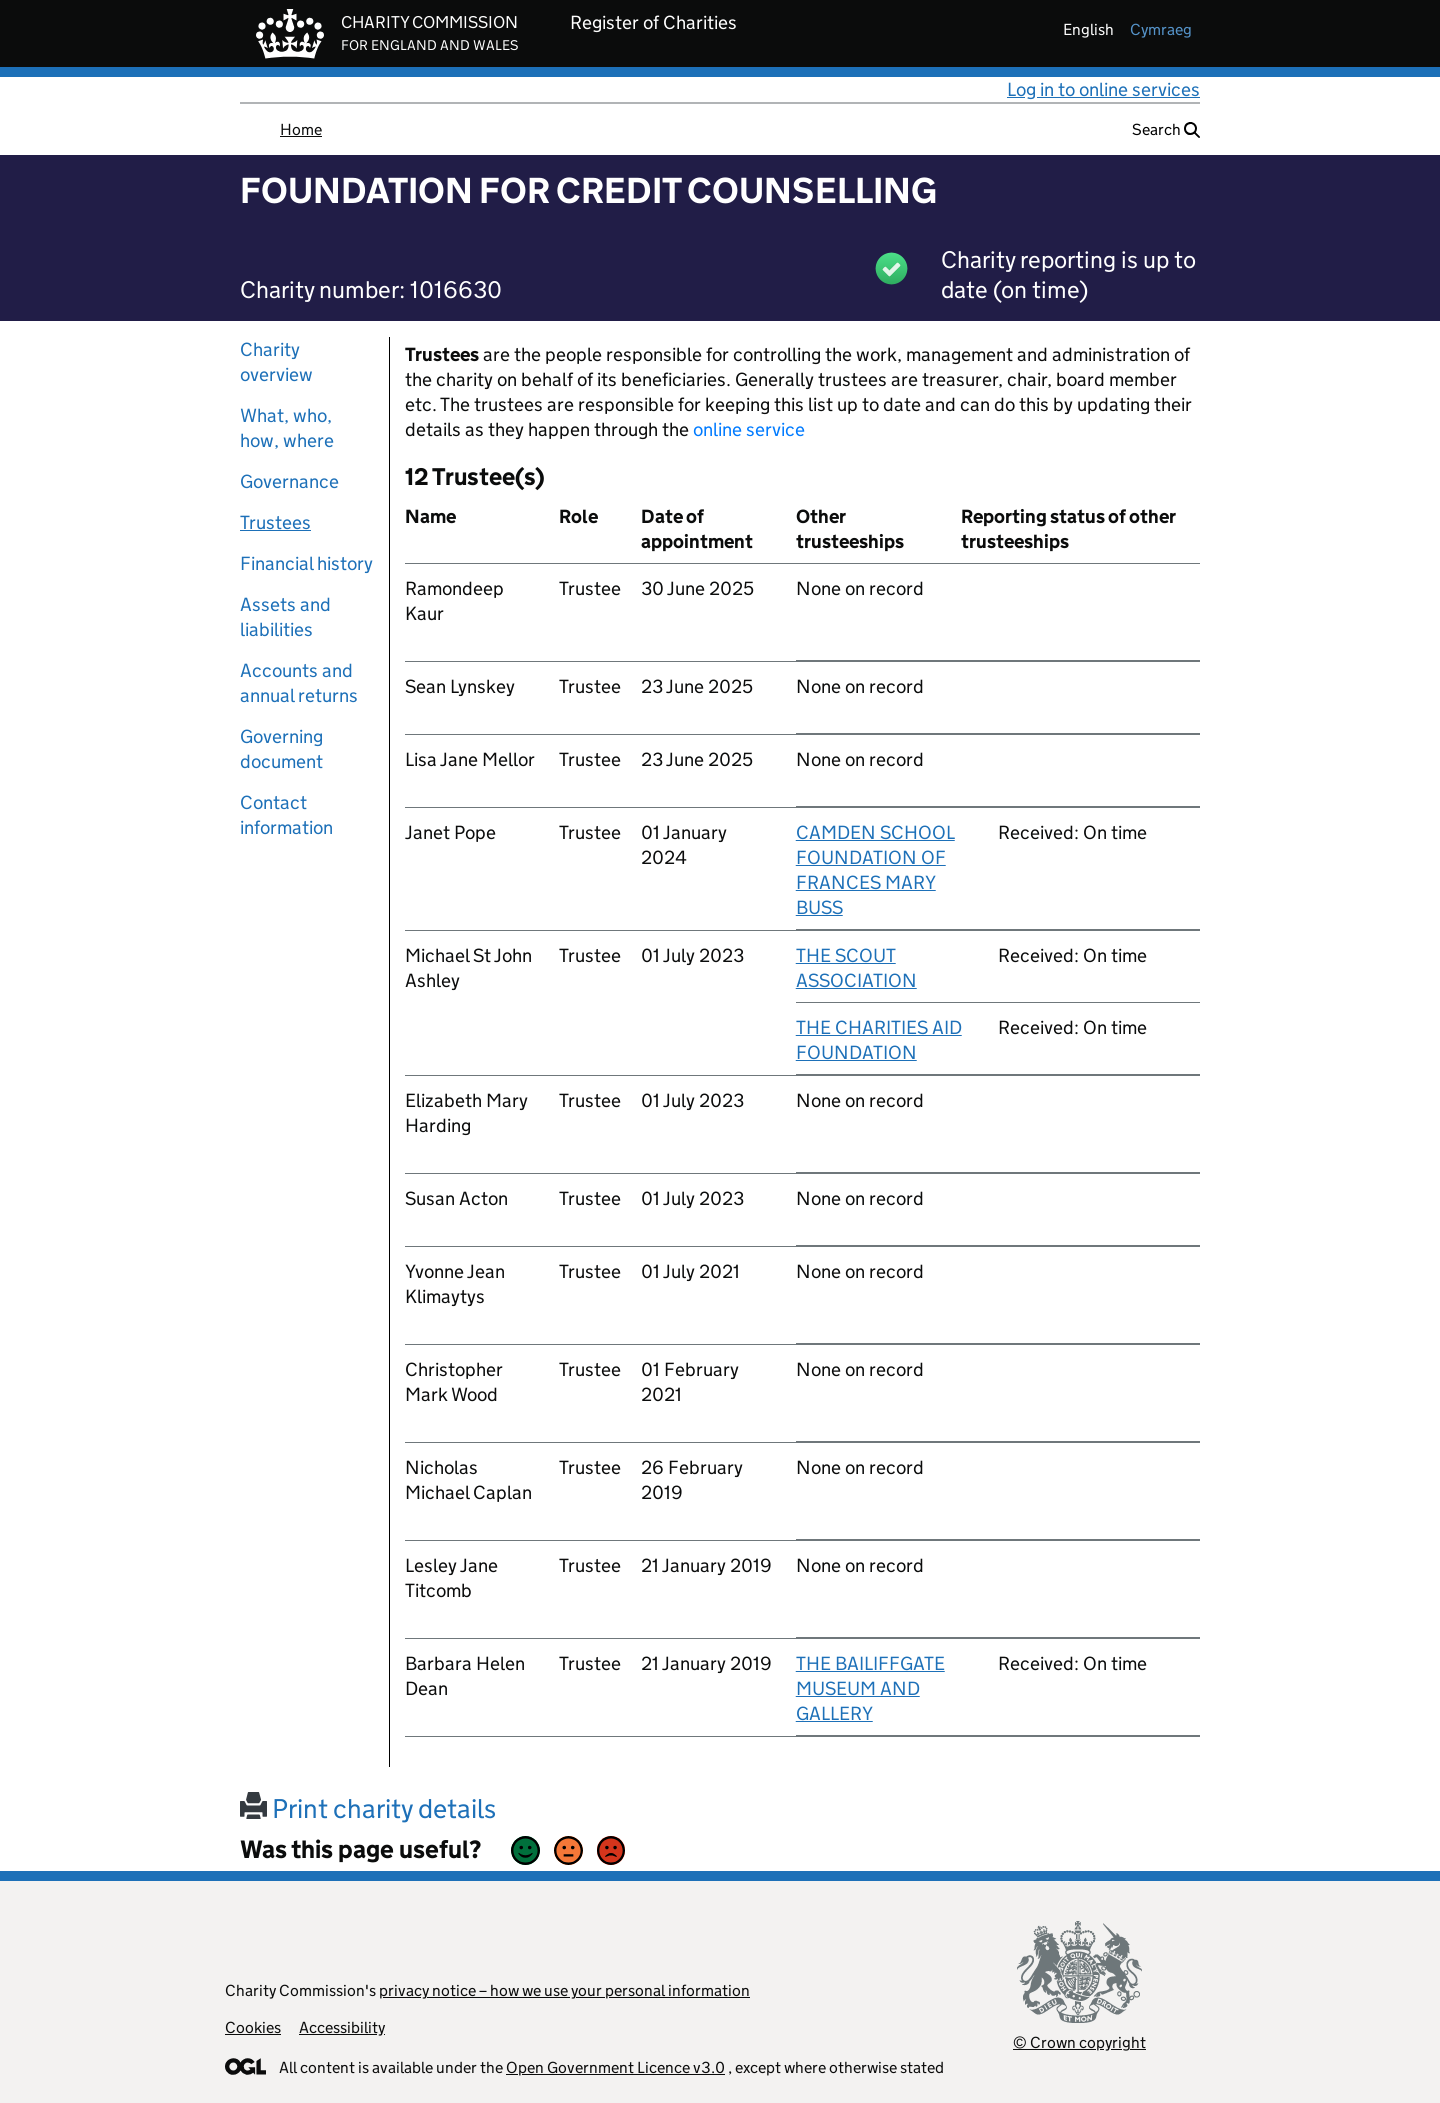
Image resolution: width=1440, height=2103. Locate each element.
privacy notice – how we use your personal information (564, 1990)
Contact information (286, 815)
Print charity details (368, 1808)
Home (301, 129)
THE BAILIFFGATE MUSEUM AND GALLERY (870, 1688)
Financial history (306, 563)
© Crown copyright (1079, 2042)
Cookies (253, 2027)
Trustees (275, 522)
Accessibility (342, 2027)
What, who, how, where (287, 428)
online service (749, 429)
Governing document (281, 749)
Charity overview (276, 362)
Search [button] (1166, 129)
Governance (289, 481)
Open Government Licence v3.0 (615, 2067)
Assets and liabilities (285, 617)
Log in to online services (1103, 89)
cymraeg (1161, 29)
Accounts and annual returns (299, 683)
